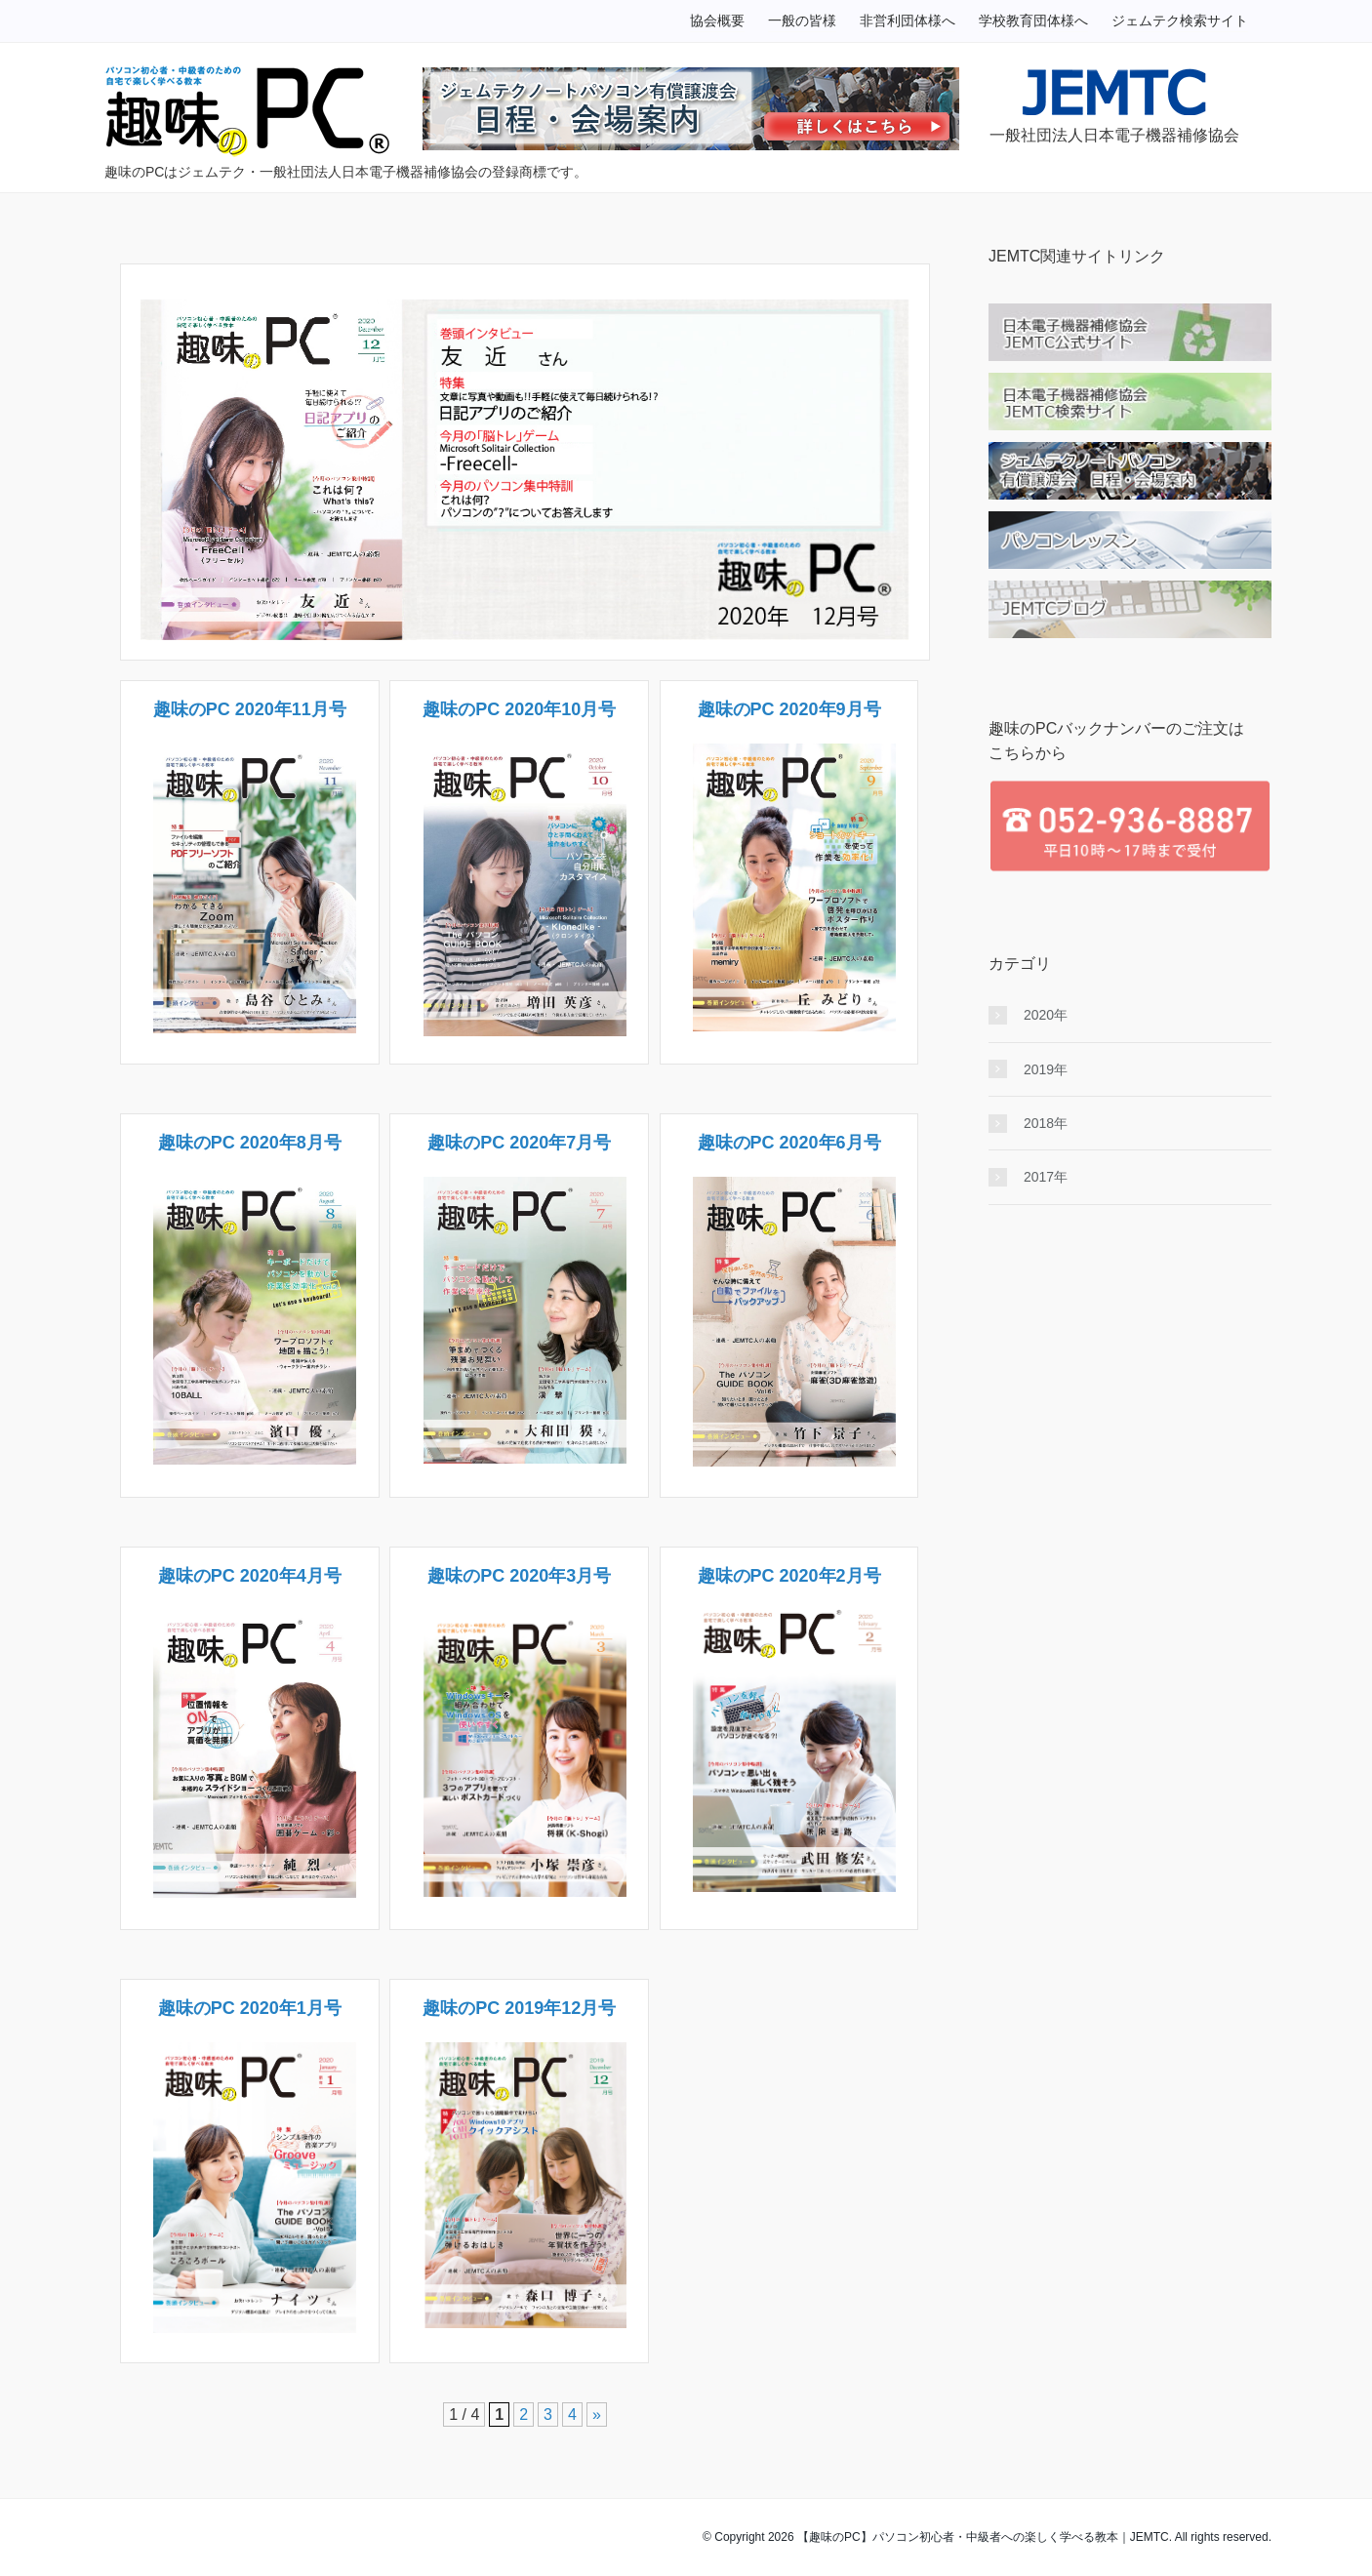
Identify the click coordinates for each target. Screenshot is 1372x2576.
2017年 (1046, 1177)
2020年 (1046, 1015)
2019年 (1046, 1069)
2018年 (1046, 1123)
